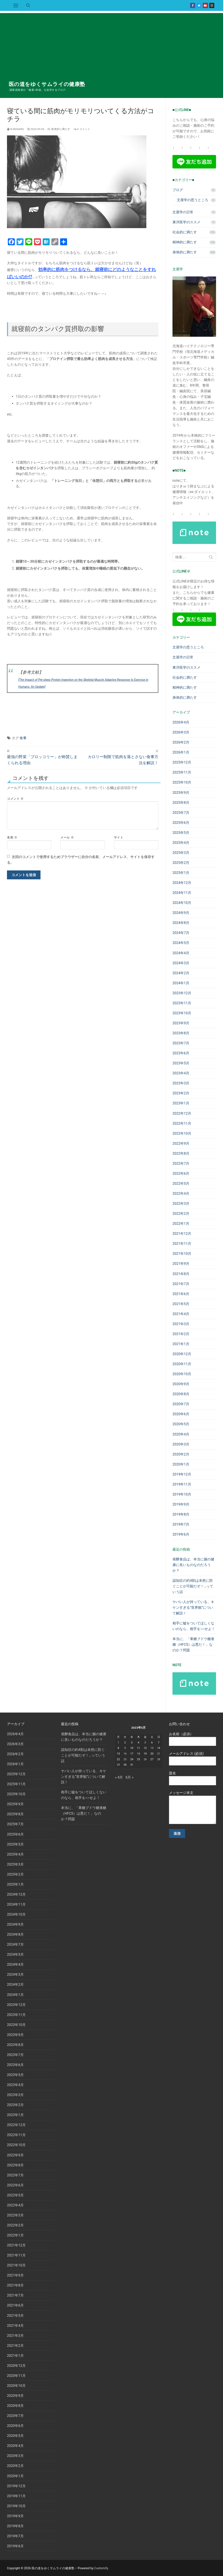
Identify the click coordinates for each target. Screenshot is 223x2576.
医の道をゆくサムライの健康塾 (47, 84)
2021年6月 (180, 1294)
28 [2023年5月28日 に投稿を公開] (158, 1759)
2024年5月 (180, 943)
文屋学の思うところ (192, 200)
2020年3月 (180, 1444)
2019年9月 (180, 1504)
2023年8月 (180, 1033)
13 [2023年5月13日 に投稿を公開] (152, 1748)
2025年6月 (180, 823)
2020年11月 (181, 1364)
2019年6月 (180, 1534)
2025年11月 (181, 772)
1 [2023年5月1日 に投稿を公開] (118, 1742)
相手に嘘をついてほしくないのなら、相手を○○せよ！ (193, 1626)
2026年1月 (180, 752)
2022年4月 (180, 1193)
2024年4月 (180, 953)
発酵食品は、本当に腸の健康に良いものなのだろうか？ (193, 1565)
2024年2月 (180, 973)
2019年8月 (180, 1514)
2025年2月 (180, 863)
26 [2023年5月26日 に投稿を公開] (145, 1759)
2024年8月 (180, 923)
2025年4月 (180, 843)
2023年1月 (180, 1103)
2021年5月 (180, 1304)
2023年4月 (180, 1073)
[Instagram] (211, 5)
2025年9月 (180, 793)
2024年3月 (180, 963)
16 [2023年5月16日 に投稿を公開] (125, 1753)
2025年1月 (180, 873)
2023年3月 (180, 1083)
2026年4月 (180, 722)
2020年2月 (180, 1454)
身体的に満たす (59, 129)
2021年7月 (180, 1284)
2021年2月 (180, 1334)
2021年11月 (181, 1244)
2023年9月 (180, 1023)
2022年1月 (180, 1224)
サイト (118, 837)
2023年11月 (181, 1003)
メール (67, 837)
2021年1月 (180, 1344)
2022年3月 (180, 1203)
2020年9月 (180, 1384)
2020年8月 (180, 1394)
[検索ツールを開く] (28, 5)
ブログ (177, 190)
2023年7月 (180, 1043)
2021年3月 (180, 1324)
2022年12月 (181, 1113)
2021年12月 (181, 1234)
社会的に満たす (184, 232)
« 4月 (119, 1777)
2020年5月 (180, 1424)
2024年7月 (180, 933)
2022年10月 (181, 1133)
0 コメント (82, 129)
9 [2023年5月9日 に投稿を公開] (125, 1748)
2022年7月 (180, 1163)
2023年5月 (180, 1063)
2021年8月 (180, 1274)
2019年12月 (181, 1474)
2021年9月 (180, 1264)
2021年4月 (180, 1314)
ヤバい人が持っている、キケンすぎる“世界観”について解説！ (193, 1607)
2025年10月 (181, 782)
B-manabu (15, 129)
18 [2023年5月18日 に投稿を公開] (138, 1753)
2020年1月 (180, 1464)
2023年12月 (181, 993)
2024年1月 (180, 983)
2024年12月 (181, 883)
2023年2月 (180, 1093)
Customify (101, 2568)
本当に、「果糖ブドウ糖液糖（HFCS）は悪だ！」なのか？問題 (193, 1644)
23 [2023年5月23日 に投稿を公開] (125, 1759)
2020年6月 (180, 1414)
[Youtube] (205, 5)
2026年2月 (180, 742)
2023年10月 (181, 1013)
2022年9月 (180, 1143)
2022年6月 (180, 1173)
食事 (23, 738)
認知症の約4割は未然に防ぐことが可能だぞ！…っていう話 (192, 1586)
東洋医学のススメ (186, 222)
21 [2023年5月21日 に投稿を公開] (158, 1753)
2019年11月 (181, 1484)
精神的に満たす (184, 242)
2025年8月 (180, 803)
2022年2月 (180, 1213)
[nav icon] (16, 5)
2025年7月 (180, 813)
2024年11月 (181, 893)
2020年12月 (181, 1354)
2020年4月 (180, 1434)
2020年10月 (181, 1374)
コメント (15, 798)
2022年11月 (181, 1123)
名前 (12, 837)
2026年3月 (180, 732)
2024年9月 (180, 913)
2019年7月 (180, 1524)
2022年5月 (180, 1183)
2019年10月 (181, 1494)
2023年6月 (180, 1053)
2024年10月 (181, 903)
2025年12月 (181, 762)
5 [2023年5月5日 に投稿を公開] (145, 1742)
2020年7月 (180, 1404)
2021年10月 (181, 1254)
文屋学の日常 (182, 212)
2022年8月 (180, 1153)
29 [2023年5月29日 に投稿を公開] (118, 1764)
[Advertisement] (111, 43)
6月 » (129, 1777)
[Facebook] (192, 5)
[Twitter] (198, 5)
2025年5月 (180, 833)
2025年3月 (180, 853)
